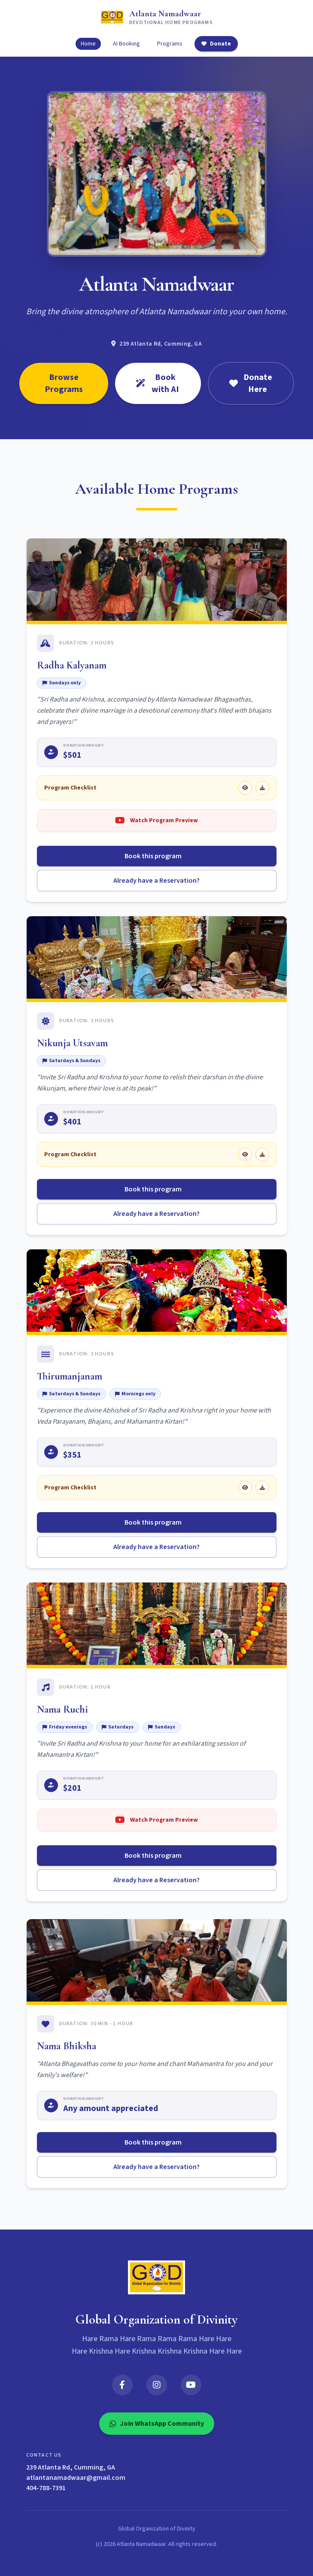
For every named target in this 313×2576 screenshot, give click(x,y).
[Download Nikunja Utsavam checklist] (262, 1154)
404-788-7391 (46, 2488)
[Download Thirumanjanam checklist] (262, 1488)
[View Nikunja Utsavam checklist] (245, 1154)
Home (88, 43)
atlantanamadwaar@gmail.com (75, 2477)
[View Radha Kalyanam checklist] (245, 788)
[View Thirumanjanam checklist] (245, 1488)
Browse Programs (64, 383)
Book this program (156, 856)
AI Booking (126, 43)
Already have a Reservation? (156, 880)
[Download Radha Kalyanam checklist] (262, 788)
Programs (169, 43)
